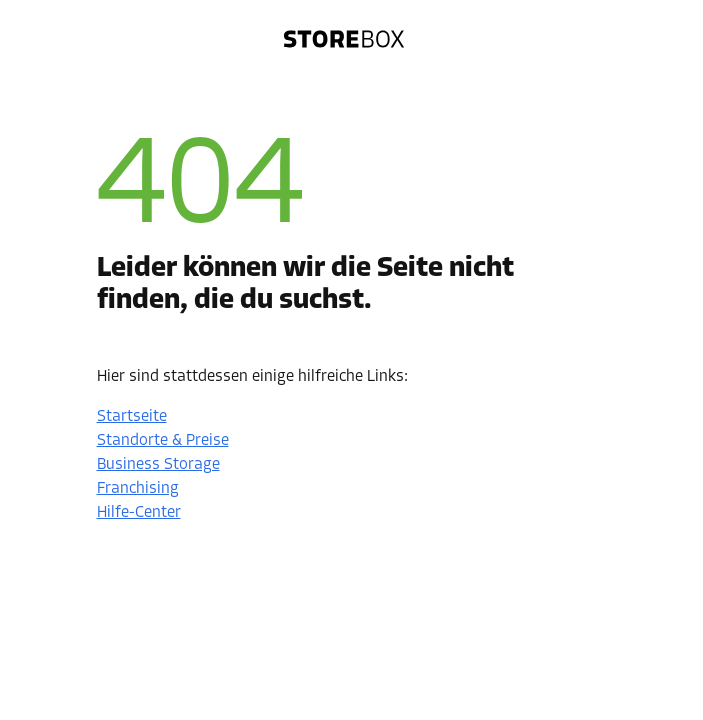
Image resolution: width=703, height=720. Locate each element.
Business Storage (158, 465)
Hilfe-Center (139, 513)
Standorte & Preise (163, 441)
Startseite (132, 417)
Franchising (138, 489)
